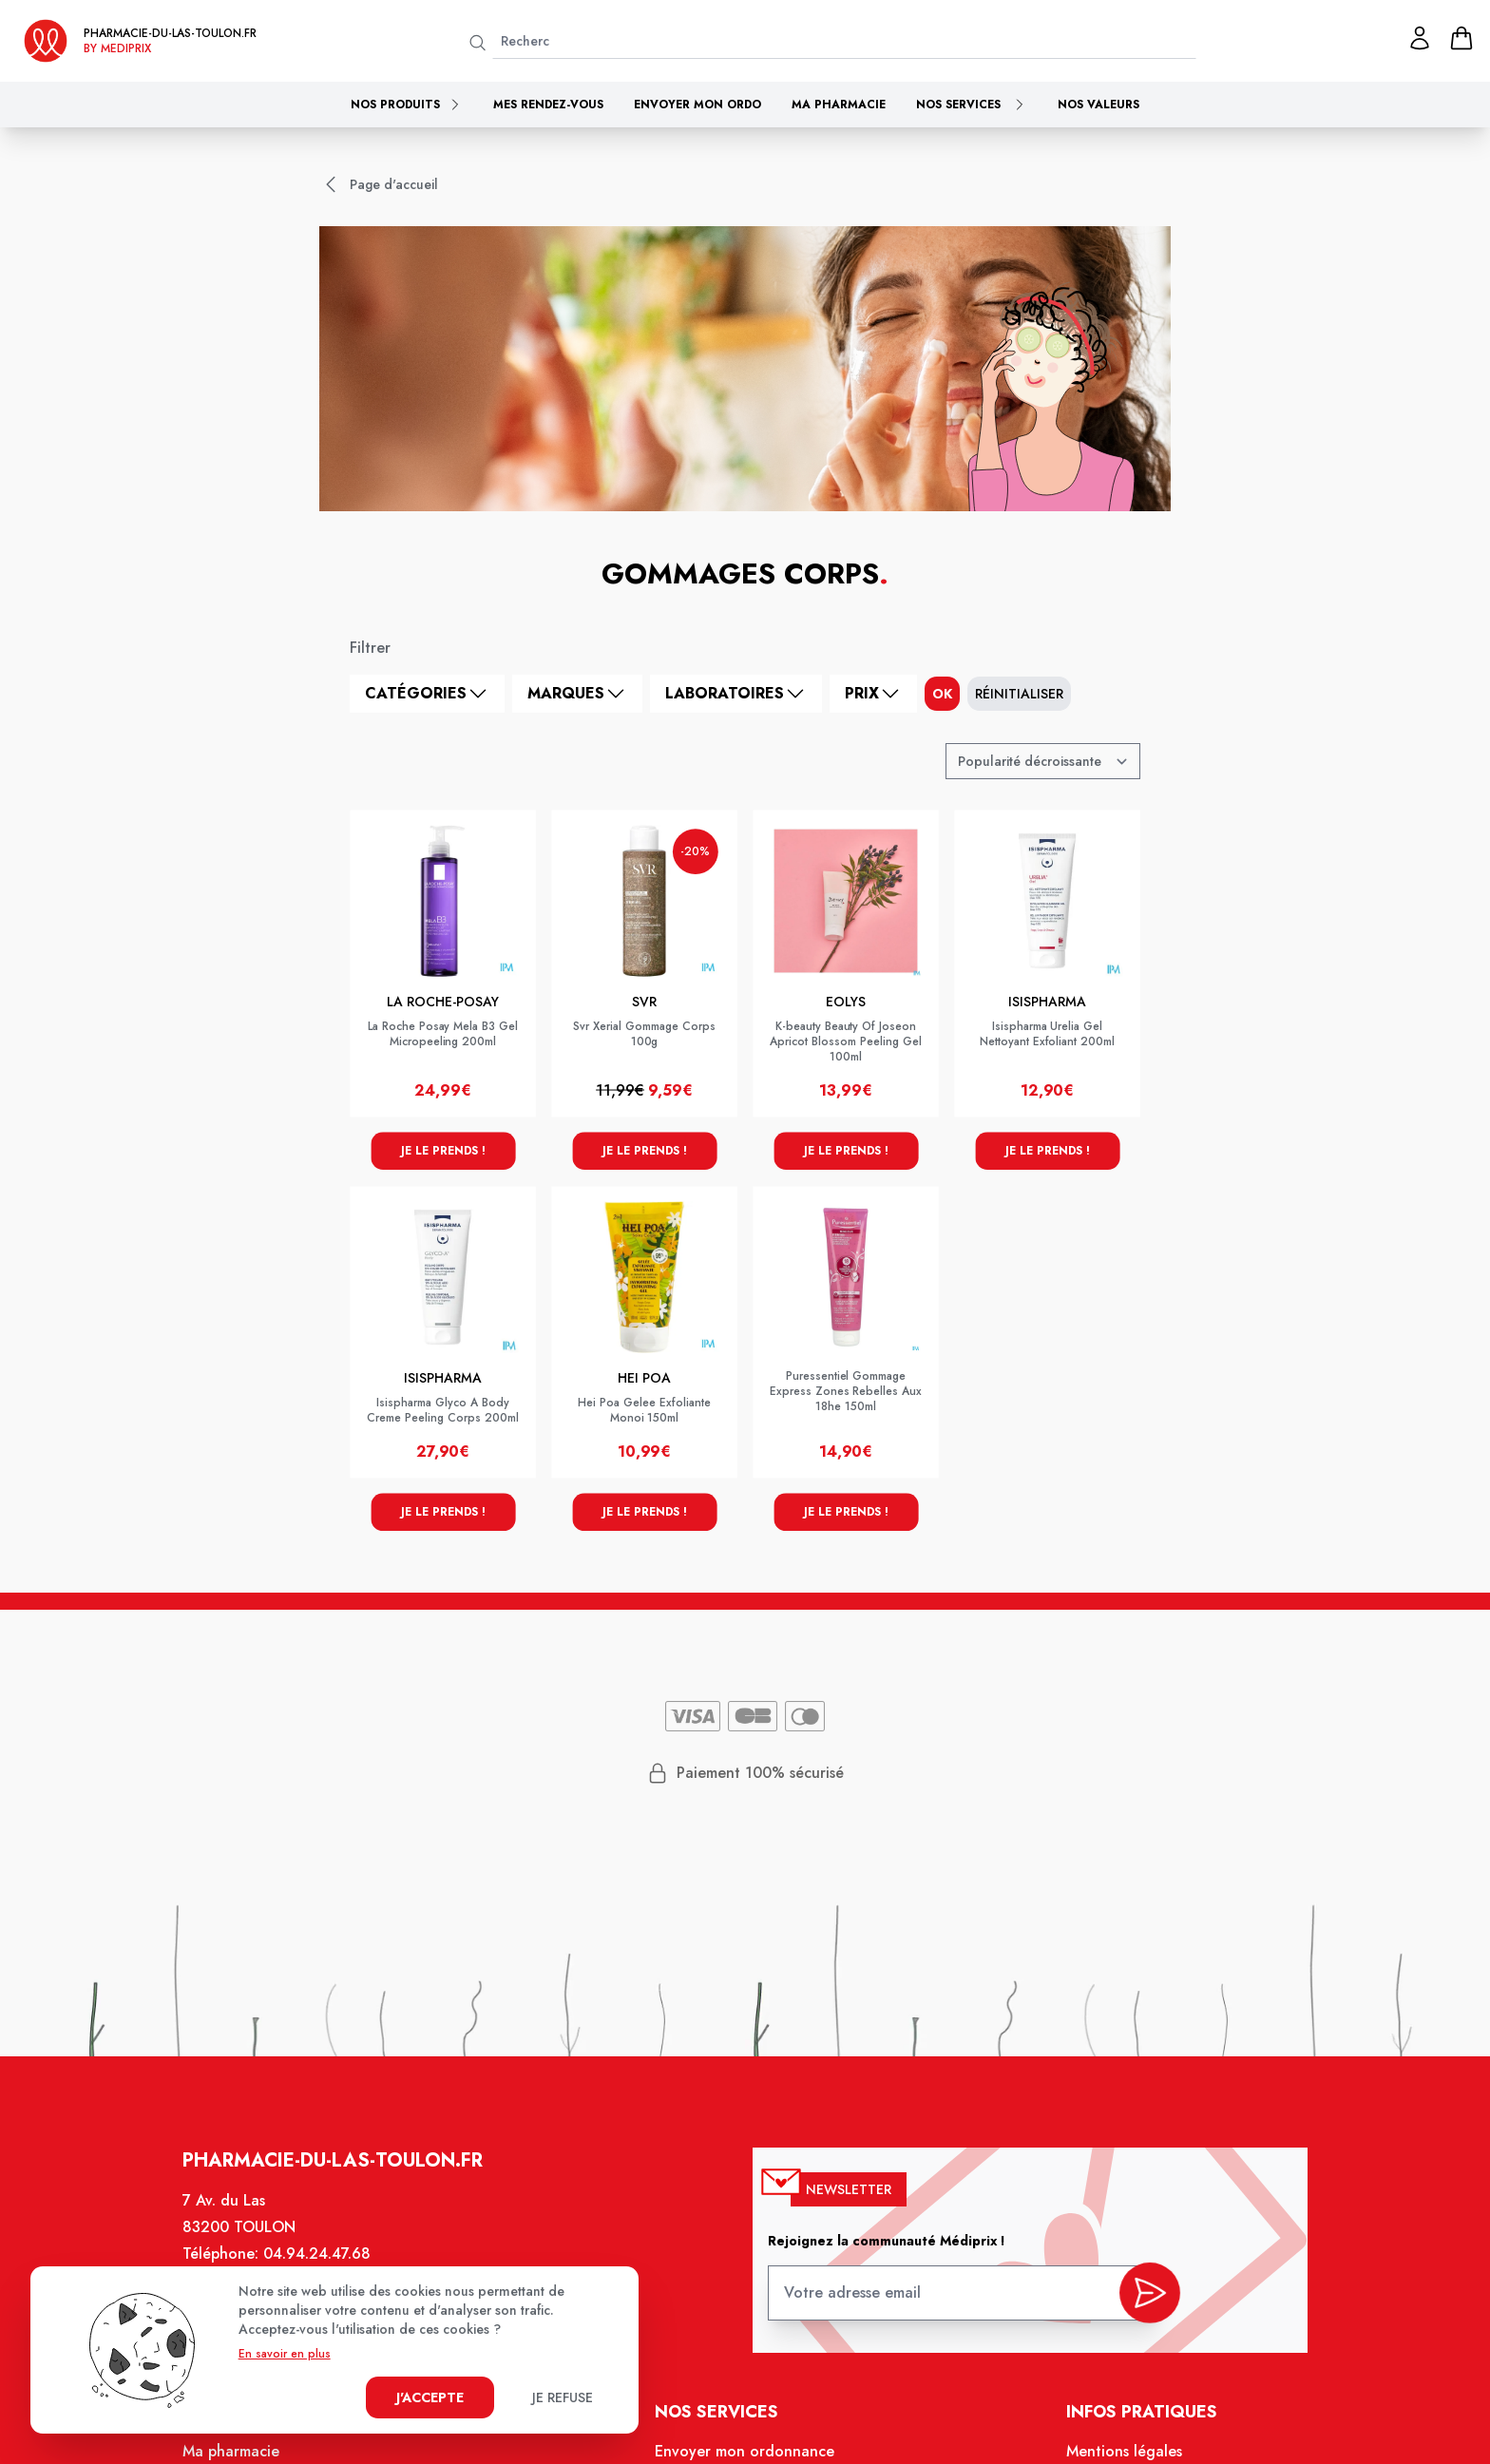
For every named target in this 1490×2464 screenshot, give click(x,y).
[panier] (1461, 38)
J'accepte (430, 2397)
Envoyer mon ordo (697, 104)
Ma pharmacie (839, 104)
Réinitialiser (1019, 693)
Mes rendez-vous (548, 104)
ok (942, 693)
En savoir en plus (285, 2353)
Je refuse (562, 2397)
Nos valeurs (1098, 104)
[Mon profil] (1419, 38)
